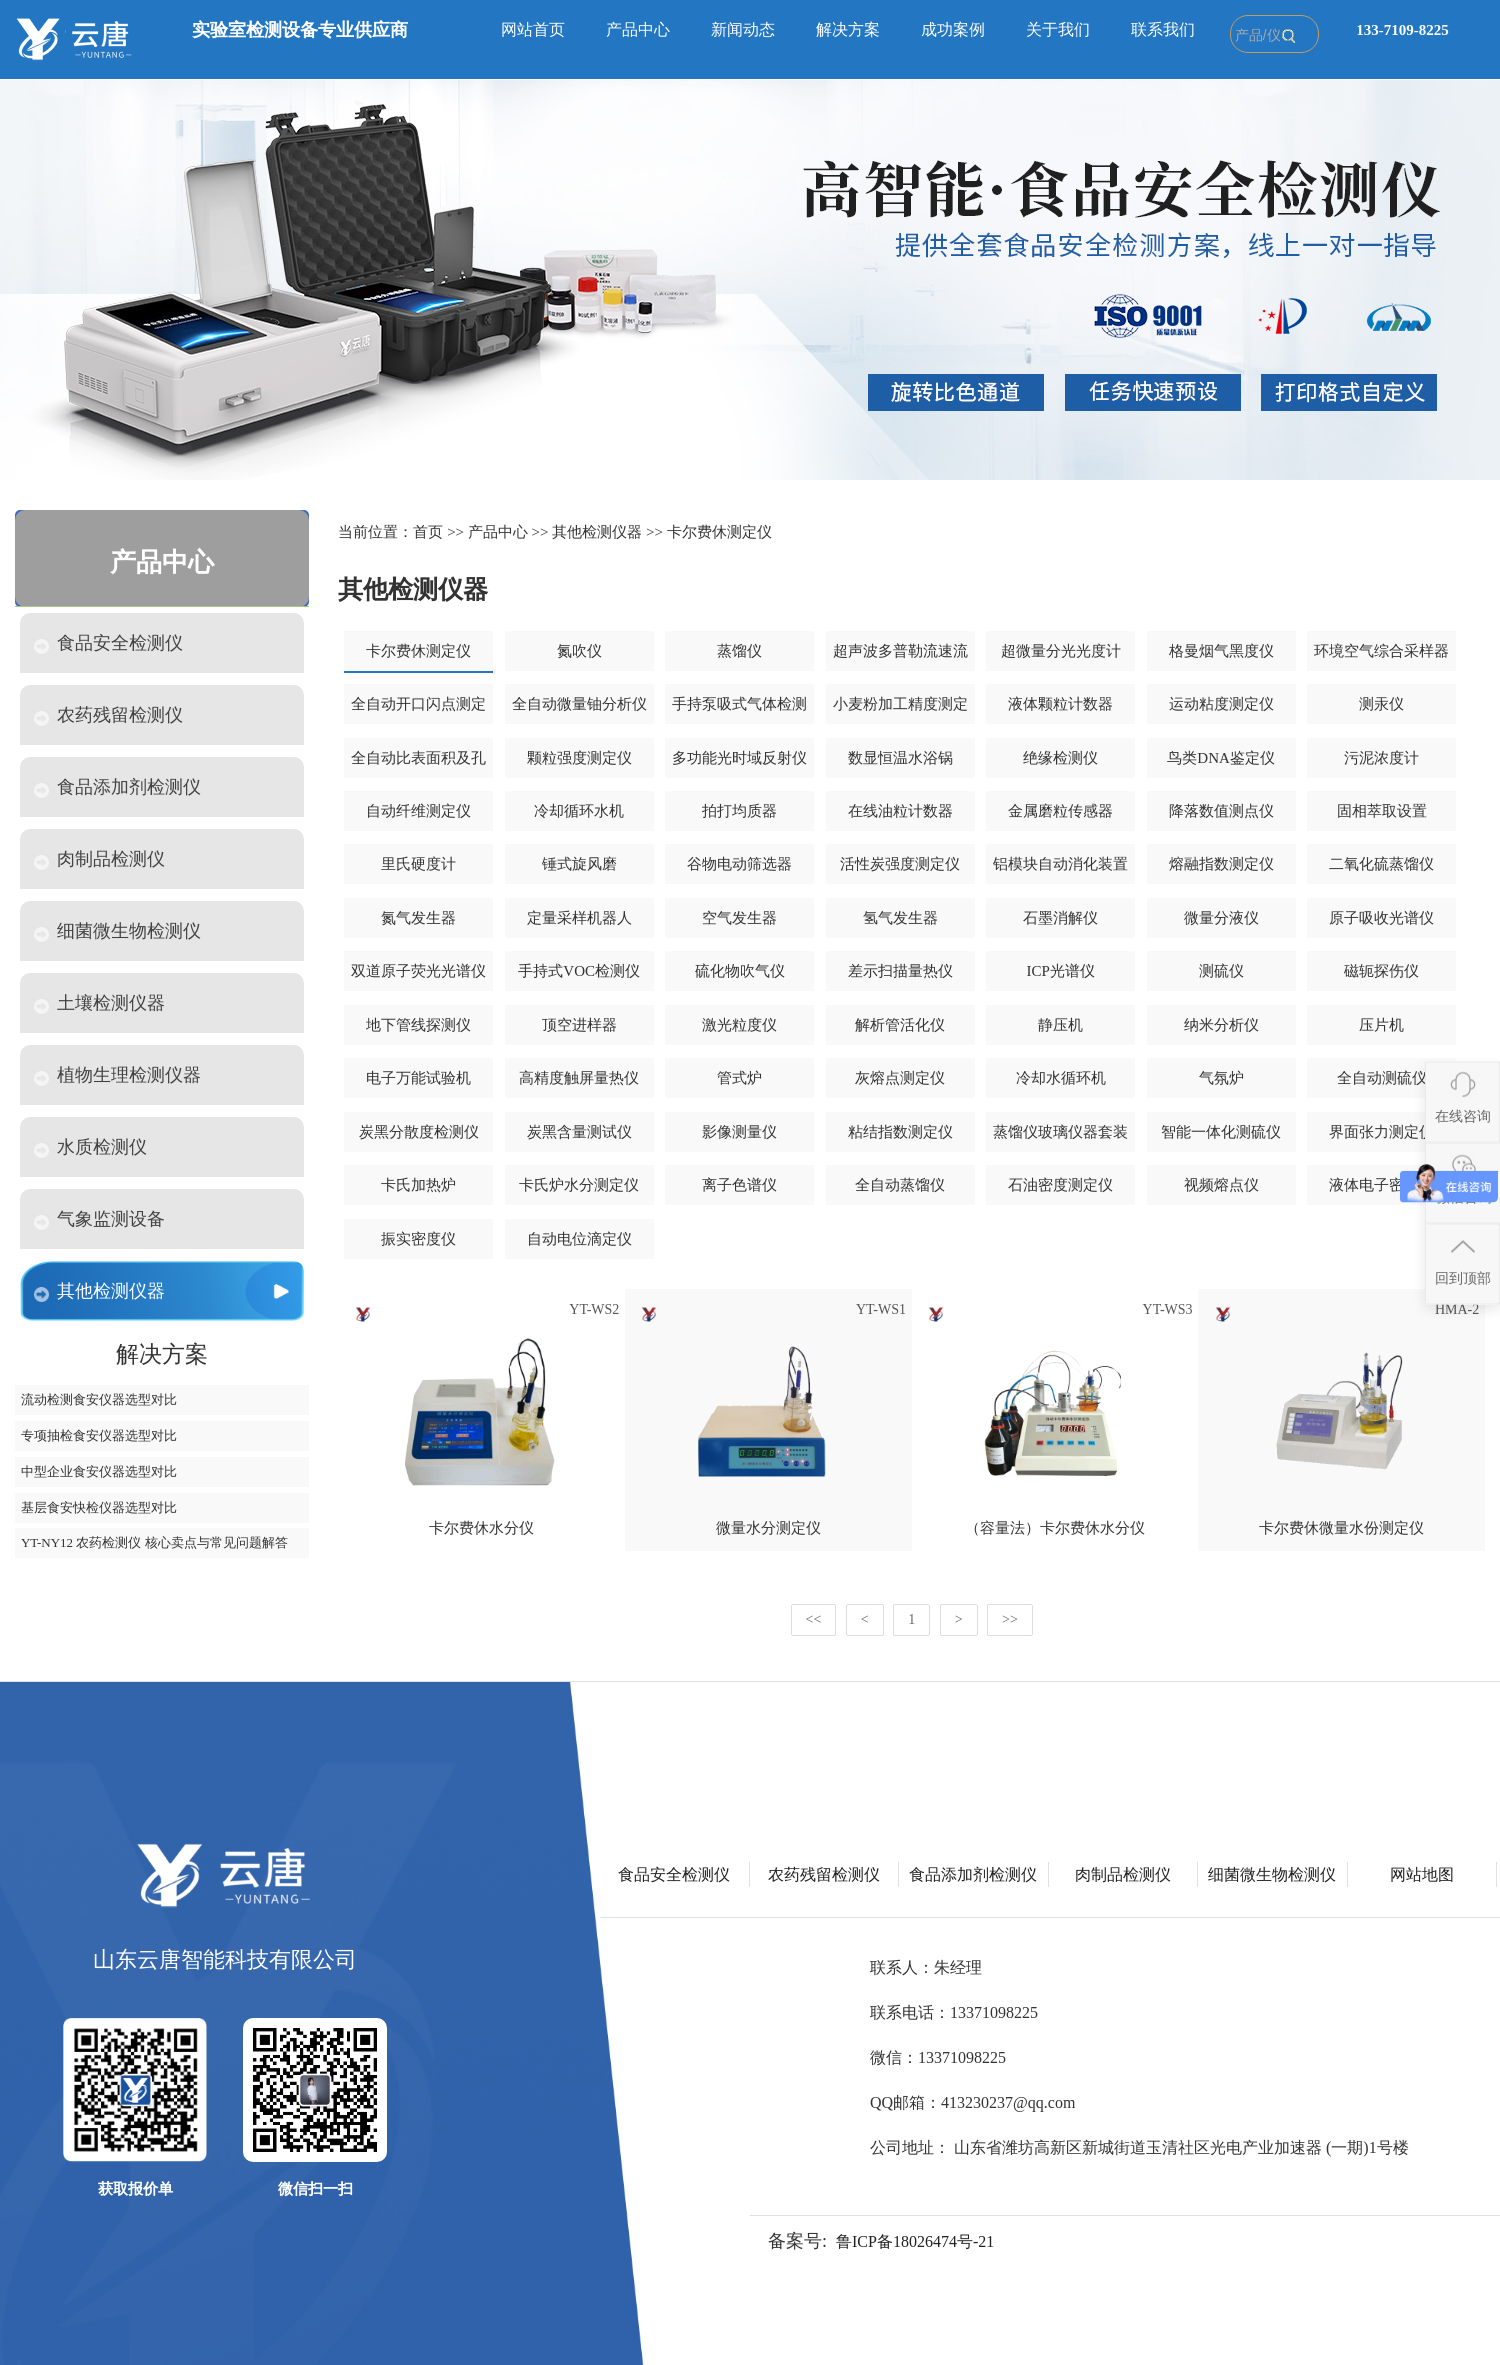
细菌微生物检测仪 (117, 931)
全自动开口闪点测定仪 (418, 711)
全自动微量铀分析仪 (579, 704)
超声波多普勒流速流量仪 (900, 658)
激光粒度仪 (739, 1025)
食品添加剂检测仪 (117, 787)
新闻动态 (743, 29)
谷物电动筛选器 (739, 864)
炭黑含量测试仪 (579, 1132)
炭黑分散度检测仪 (419, 1132)
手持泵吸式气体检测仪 (739, 711)
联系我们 (1163, 29)
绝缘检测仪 (1060, 758)
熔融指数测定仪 (1221, 864)
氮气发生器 (418, 918)
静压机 (1060, 1025)
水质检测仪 (90, 1147)
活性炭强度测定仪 (900, 864)
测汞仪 (1381, 704)
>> (1010, 1619)
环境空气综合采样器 (1381, 651)
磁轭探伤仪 (1381, 971)
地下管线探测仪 (418, 1025)
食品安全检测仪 (108, 643)
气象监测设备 (99, 1219)
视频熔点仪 (1221, 1185)
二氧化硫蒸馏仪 (1381, 864)
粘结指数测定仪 (900, 1132)
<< (814, 1619)
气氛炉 (1221, 1078)
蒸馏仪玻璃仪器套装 (1060, 1132)
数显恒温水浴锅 (900, 758)
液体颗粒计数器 (1060, 704)
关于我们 (1058, 29)
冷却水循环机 (1061, 1078)
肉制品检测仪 (99, 859)
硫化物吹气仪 (740, 971)
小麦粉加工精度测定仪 (900, 711)
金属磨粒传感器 (1060, 811)
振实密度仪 (418, 1239)
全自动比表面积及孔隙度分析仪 (418, 765)
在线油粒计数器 (900, 811)
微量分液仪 (1221, 918)
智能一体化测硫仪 (1221, 1132)
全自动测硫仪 (1382, 1078)
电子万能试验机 (418, 1078)
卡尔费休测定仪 (719, 532)
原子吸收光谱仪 (1381, 918)
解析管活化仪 (900, 1025)
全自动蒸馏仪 (900, 1185)
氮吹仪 (579, 651)
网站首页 (533, 29)
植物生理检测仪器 (117, 1075)
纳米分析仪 (1221, 1025)
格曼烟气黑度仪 (1221, 651)
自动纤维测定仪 (418, 811)
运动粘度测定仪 (1221, 704)
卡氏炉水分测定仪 (579, 1185)
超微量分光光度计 (1061, 651)
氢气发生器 (900, 918)
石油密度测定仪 (1060, 1185)
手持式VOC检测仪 (579, 971)
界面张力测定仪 (1381, 1132)
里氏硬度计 (418, 864)
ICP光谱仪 (1060, 971)
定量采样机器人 (579, 918)
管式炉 (739, 1078)
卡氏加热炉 (418, 1185)
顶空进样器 (579, 1025)
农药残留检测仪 (108, 715)
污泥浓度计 (1381, 758)
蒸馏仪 (739, 651)
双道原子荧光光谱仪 (418, 971)
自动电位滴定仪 (579, 1239)
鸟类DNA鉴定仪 (1221, 758)
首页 (428, 532)
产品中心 (638, 29)
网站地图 (1422, 1874)
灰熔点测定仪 (900, 1078)
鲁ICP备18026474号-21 (915, 2241)
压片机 (1381, 1025)
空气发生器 (739, 918)
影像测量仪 (739, 1132)
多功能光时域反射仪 (739, 758)
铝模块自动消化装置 (1060, 864)
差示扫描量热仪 (900, 971)
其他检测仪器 (99, 1291)
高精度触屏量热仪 (579, 1078)
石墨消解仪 (1060, 918)
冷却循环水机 (579, 811)
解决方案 (848, 29)
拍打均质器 (739, 811)
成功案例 (953, 29)
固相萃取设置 (1382, 811)
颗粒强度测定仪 (579, 758)
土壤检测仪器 (99, 1003)
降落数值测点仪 (1221, 811)
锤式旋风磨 (579, 864)
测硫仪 (1221, 971)
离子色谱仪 (739, 1185)
